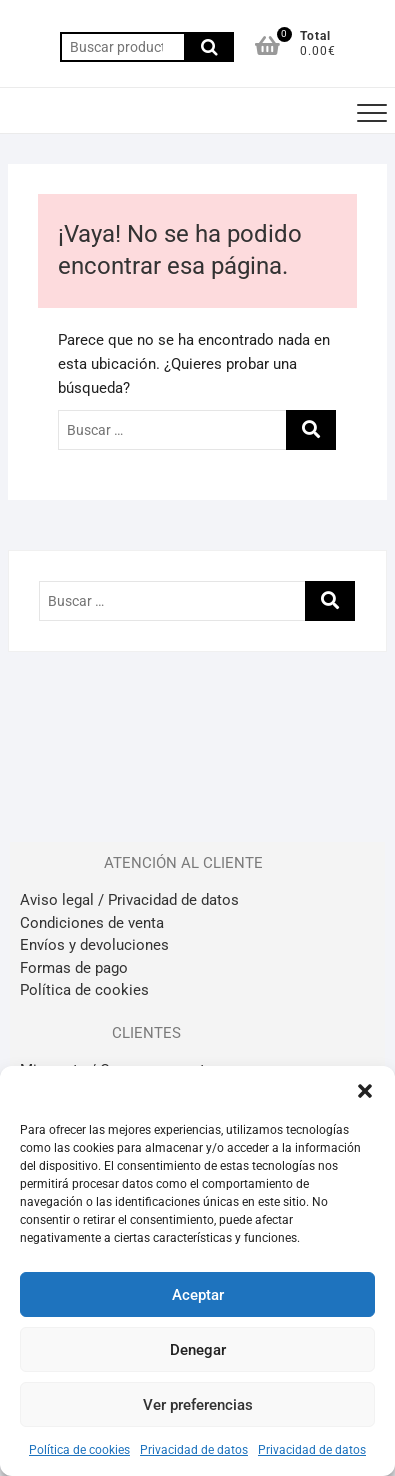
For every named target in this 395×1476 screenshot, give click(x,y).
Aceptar (198, 1295)
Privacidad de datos (194, 1450)
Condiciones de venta (92, 923)
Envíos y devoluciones (94, 945)
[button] (365, 1091)
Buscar (209, 47)
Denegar (198, 1350)
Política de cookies (79, 1450)
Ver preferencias (198, 1405)
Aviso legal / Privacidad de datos (129, 900)
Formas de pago (74, 968)
